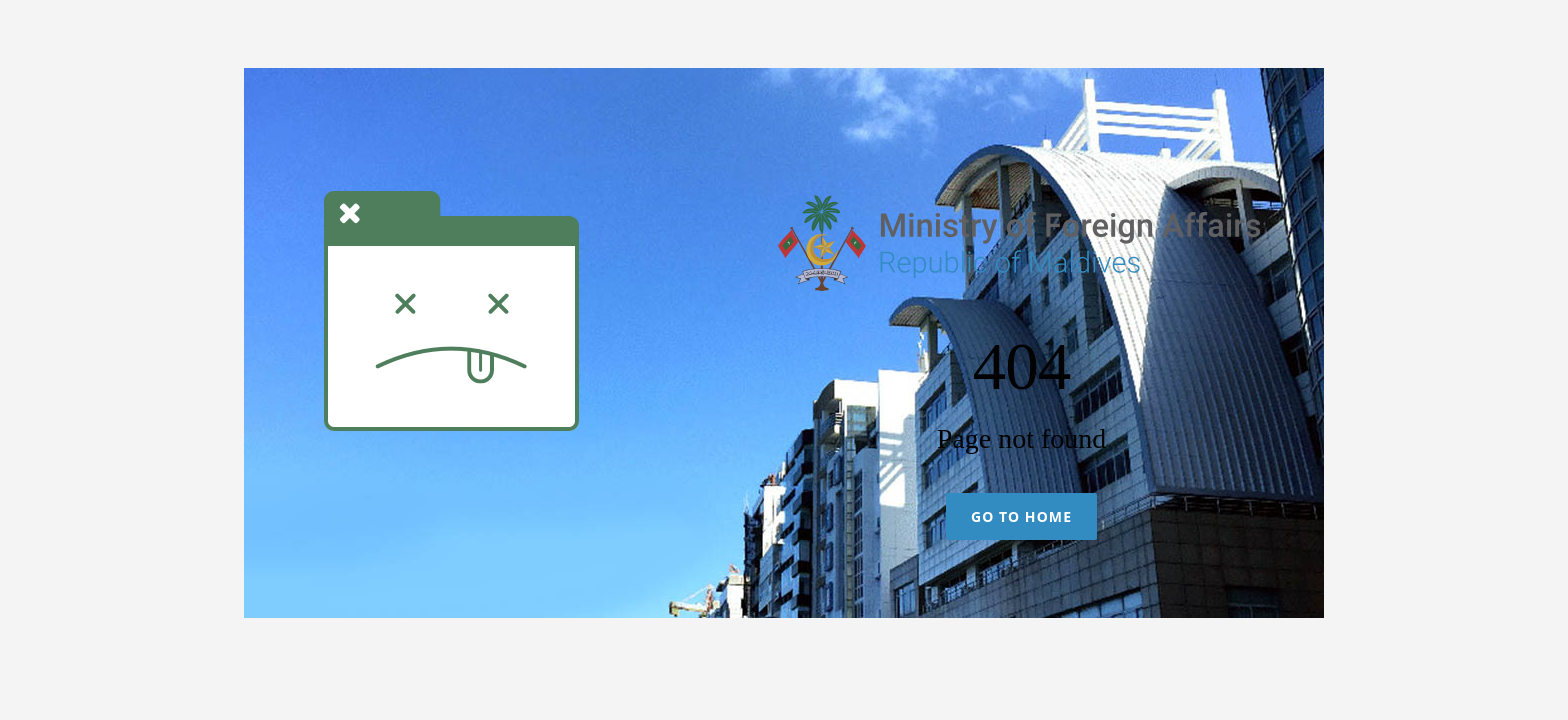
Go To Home (1021, 516)
